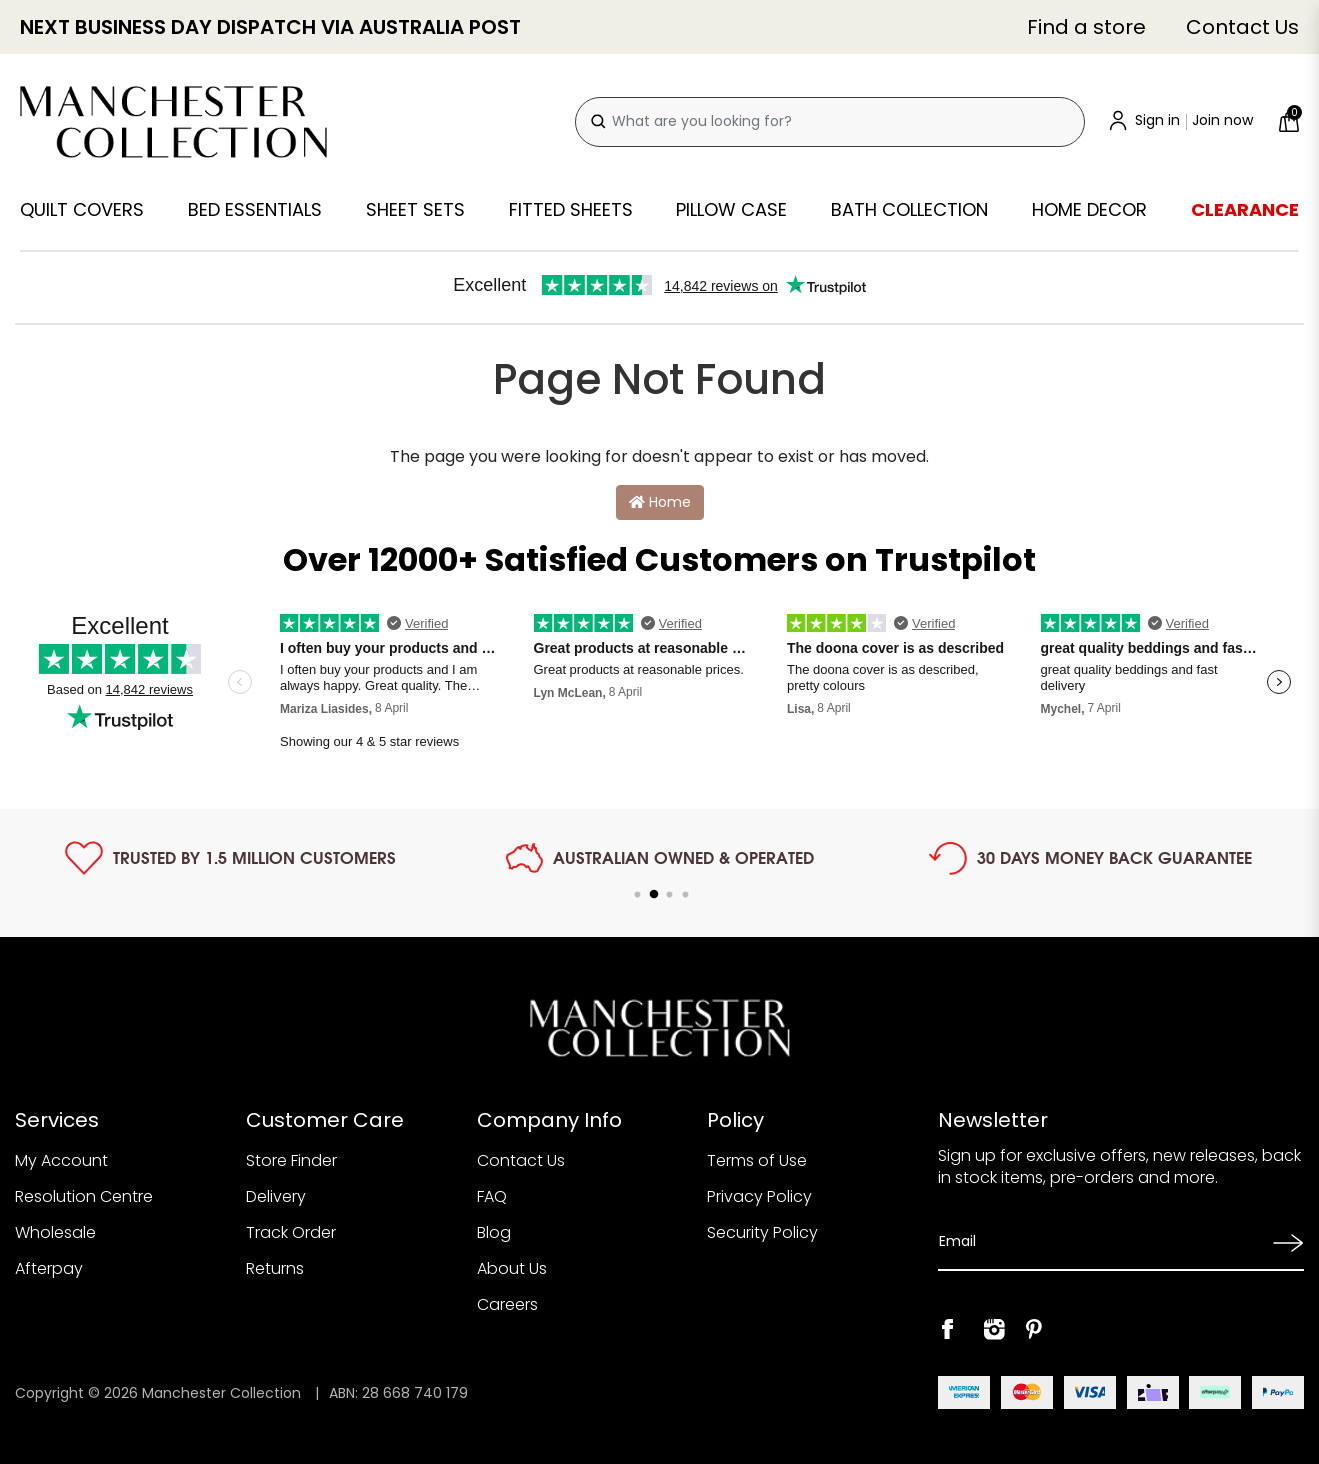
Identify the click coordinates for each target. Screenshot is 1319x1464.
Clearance (1245, 209)
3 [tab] (670, 895)
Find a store (1086, 27)
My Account (61, 1160)
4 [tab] (686, 895)
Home (660, 502)
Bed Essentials (255, 209)
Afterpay (49, 1268)
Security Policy (762, 1232)
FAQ (492, 1196)
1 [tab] (638, 895)
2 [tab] (654, 895)
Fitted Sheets (571, 209)
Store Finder (291, 1160)
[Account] (1182, 121)
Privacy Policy (759, 1196)
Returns (275, 1268)
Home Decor (1089, 209)
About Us (512, 1268)
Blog (494, 1232)
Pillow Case (731, 209)
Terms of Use (757, 1160)
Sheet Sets (415, 209)
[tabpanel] (230, 858)
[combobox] (830, 122)
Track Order (291, 1232)
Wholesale (55, 1232)
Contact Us (1242, 27)
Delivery (276, 1196)
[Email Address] (1099, 1241)
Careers (507, 1304)
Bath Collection (909, 209)
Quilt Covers (82, 209)
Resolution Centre (84, 1196)
